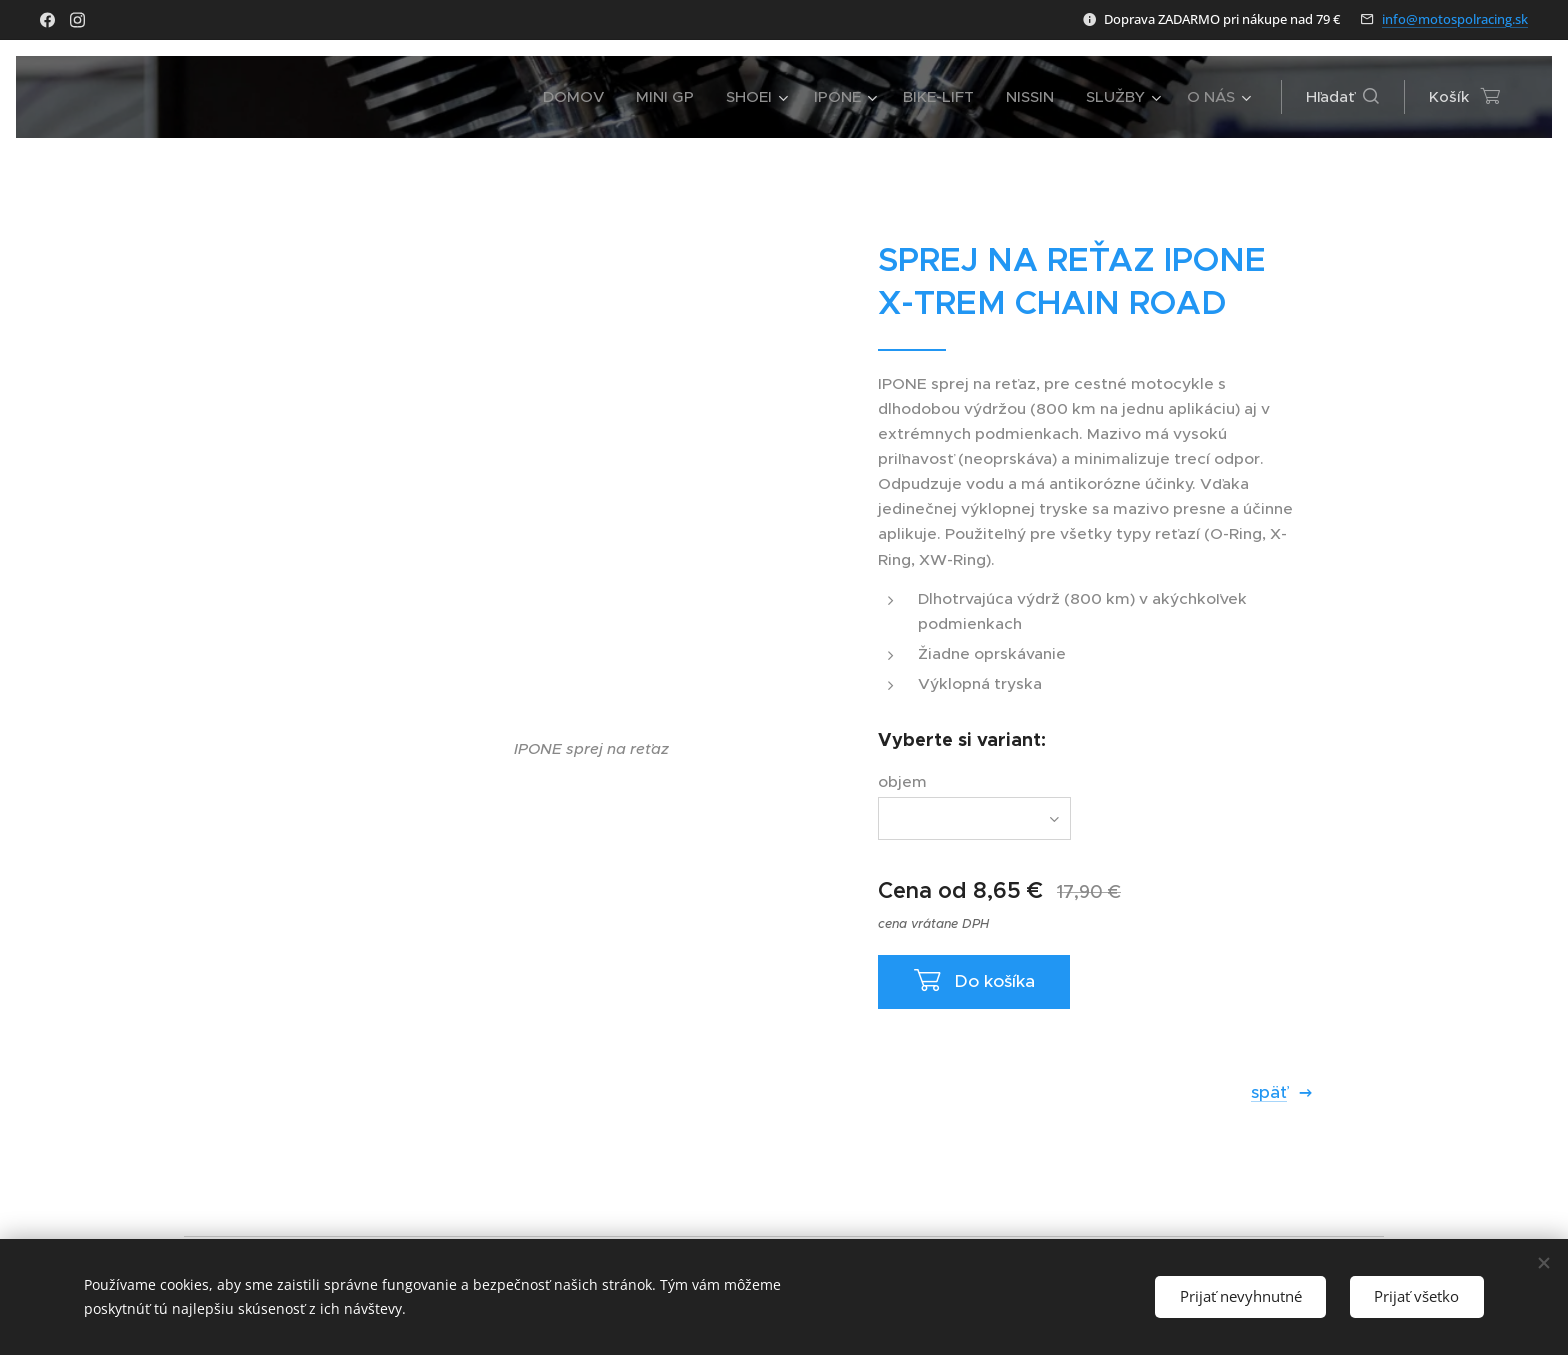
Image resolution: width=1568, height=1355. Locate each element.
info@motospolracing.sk (1455, 19)
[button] (1342, 97)
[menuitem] (579, 97)
